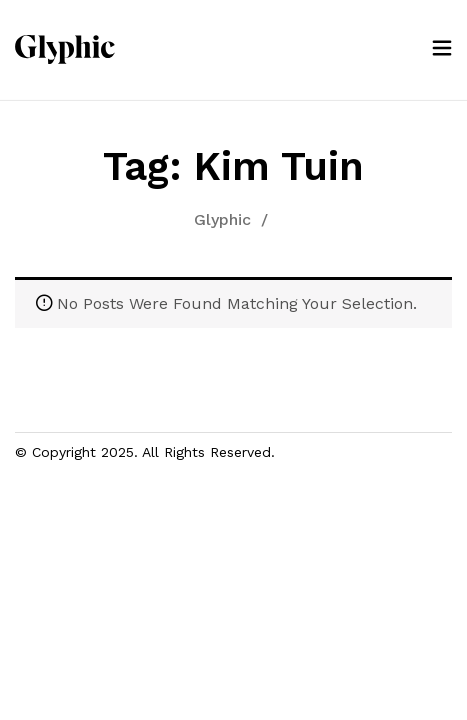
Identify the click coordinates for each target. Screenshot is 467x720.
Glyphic (222, 219)
